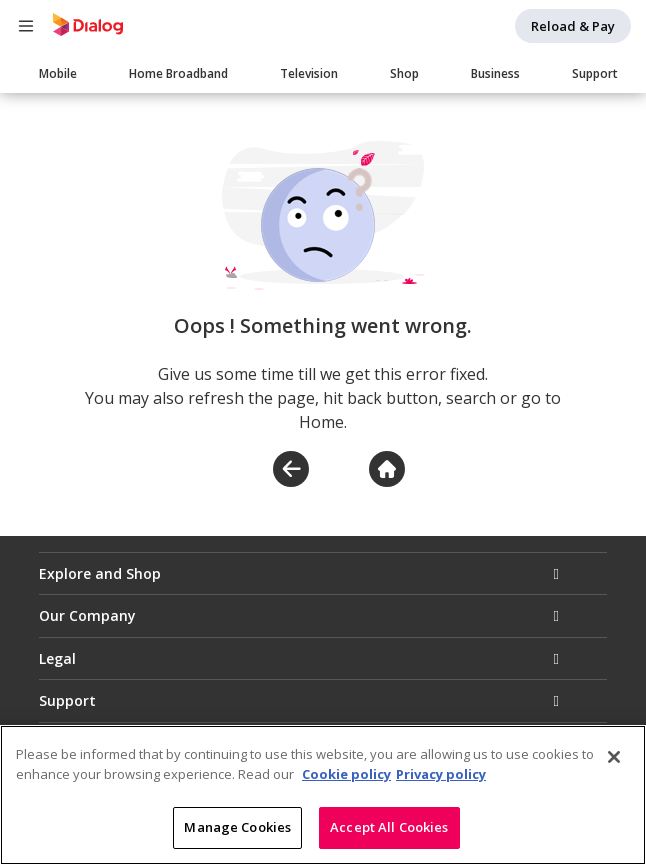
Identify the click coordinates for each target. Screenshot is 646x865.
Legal (57, 658)
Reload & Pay (573, 26)
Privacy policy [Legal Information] (441, 774)
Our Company (87, 615)
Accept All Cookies (389, 828)
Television (309, 73)
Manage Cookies (237, 828)
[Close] (614, 758)
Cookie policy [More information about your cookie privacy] (346, 774)
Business (495, 73)
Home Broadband (178, 73)
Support (595, 73)
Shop (404, 73)
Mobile (58, 73)
